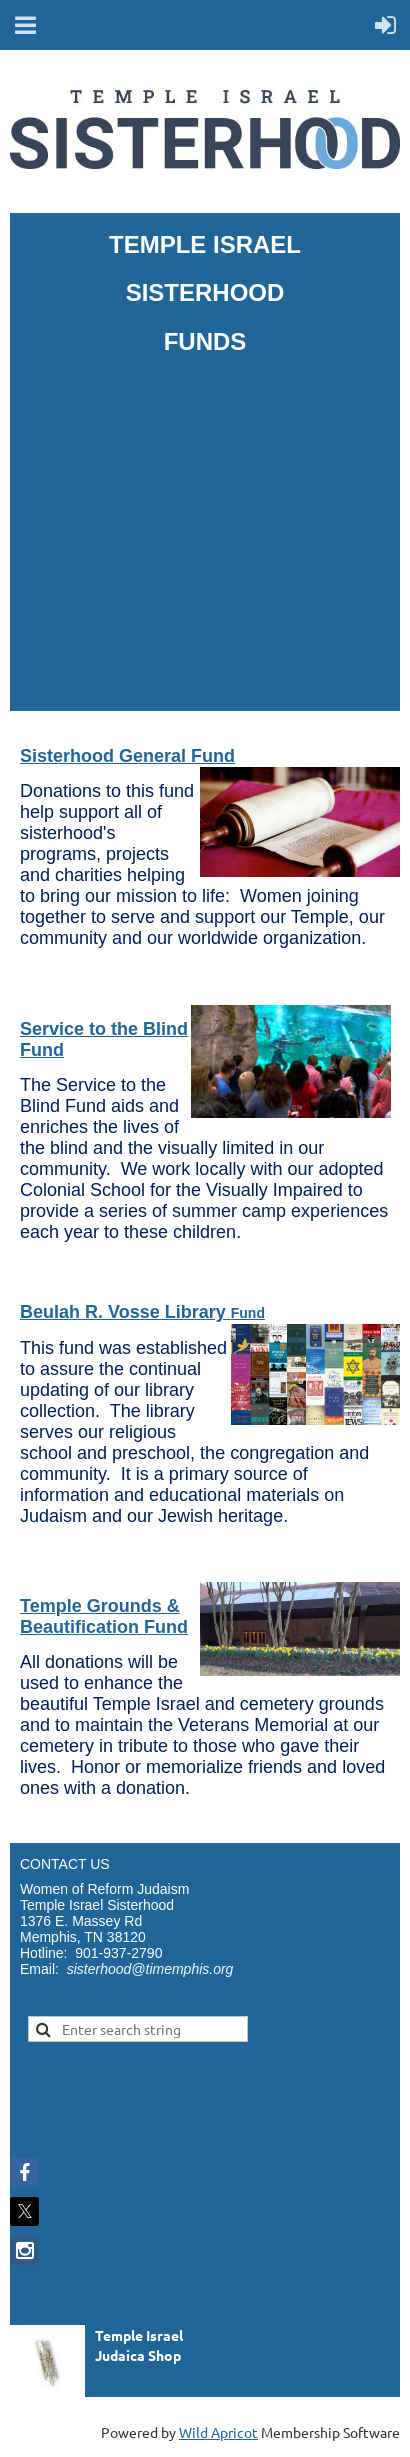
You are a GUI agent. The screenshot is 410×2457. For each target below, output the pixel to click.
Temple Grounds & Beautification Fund (104, 1616)
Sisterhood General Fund (127, 756)
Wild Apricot (218, 2432)
